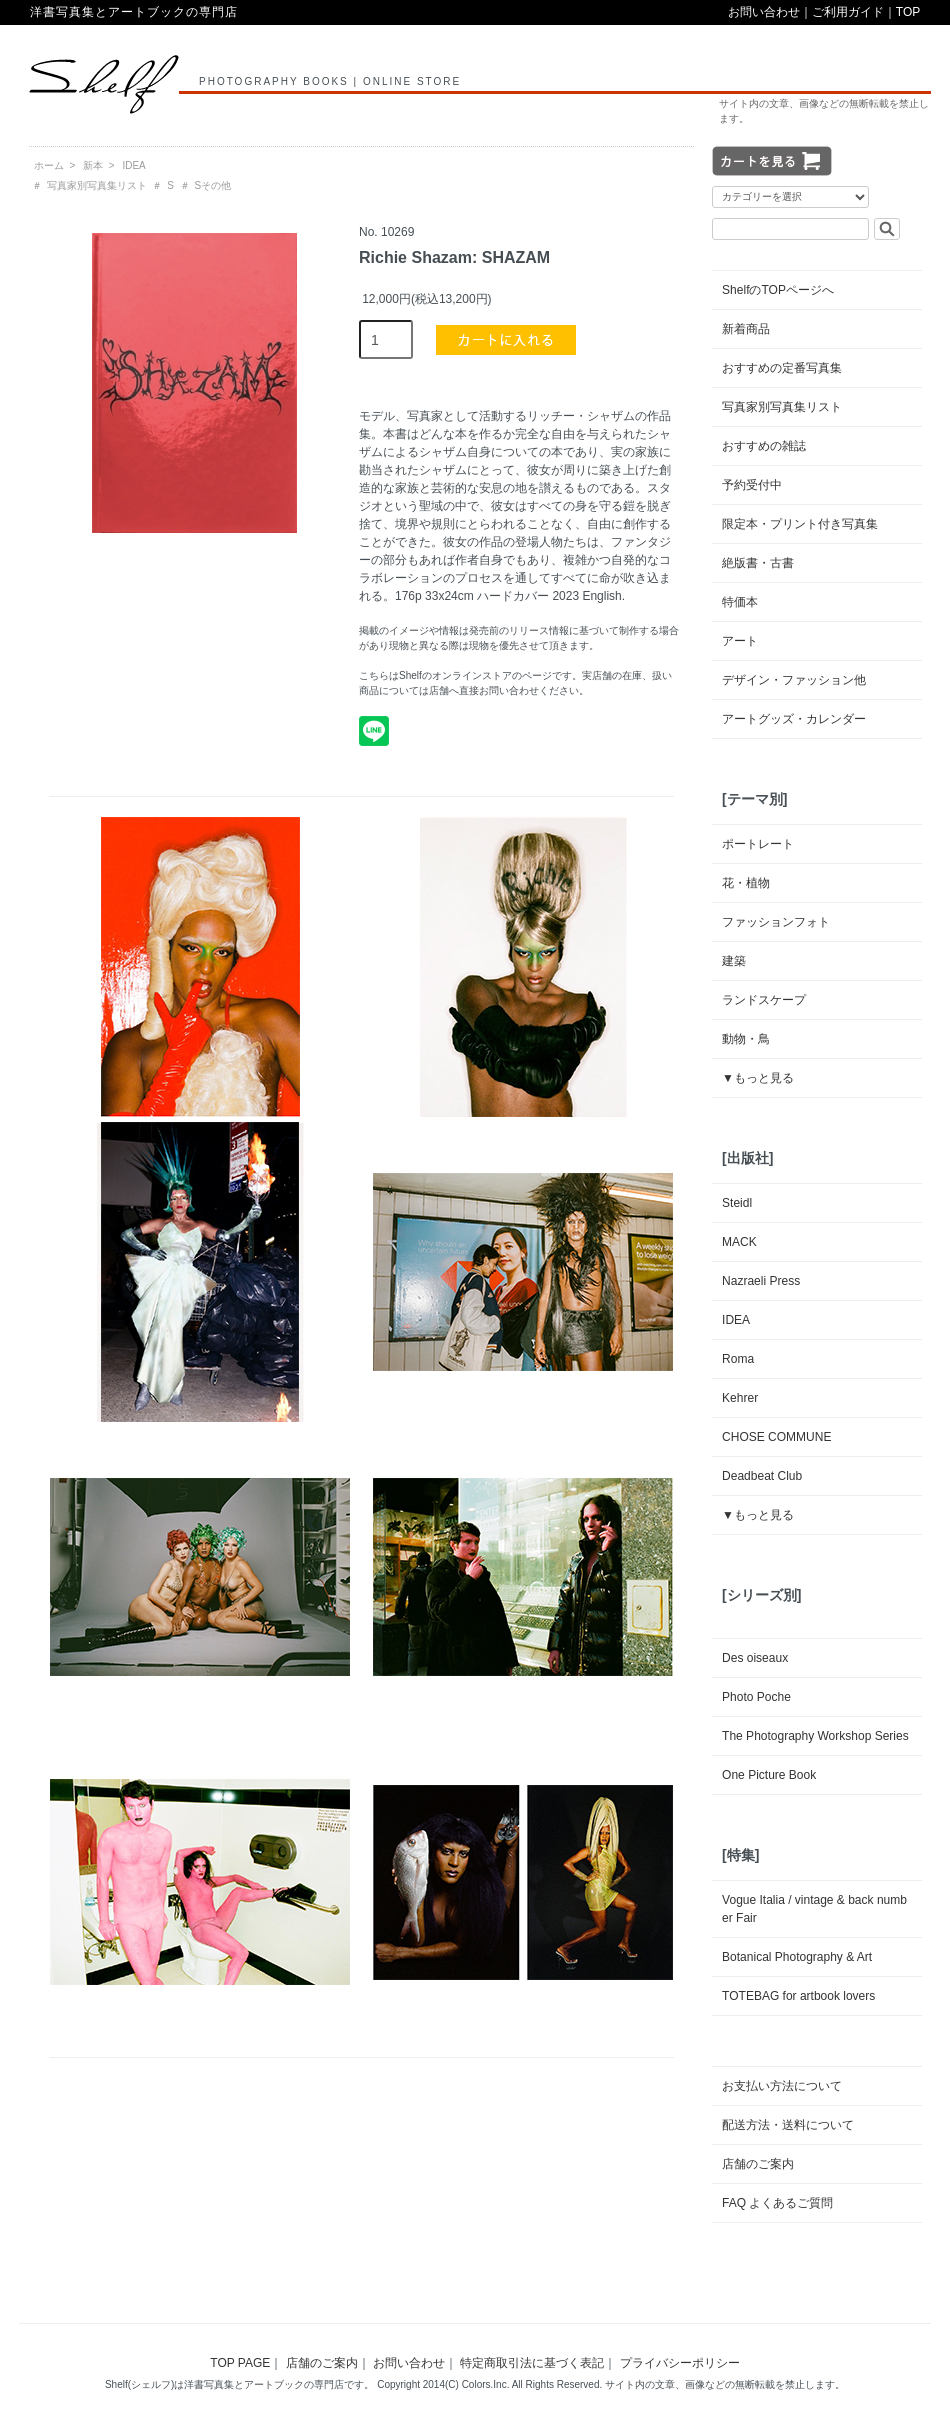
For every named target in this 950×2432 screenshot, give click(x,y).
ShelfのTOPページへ (778, 290)
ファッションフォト (776, 922)
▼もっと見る (758, 1078)
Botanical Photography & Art (797, 1957)
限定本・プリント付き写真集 (800, 524)
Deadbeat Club (762, 1476)
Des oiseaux (755, 1658)
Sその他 (213, 185)
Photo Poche (756, 1697)
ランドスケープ (764, 1000)
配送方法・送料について (788, 2125)
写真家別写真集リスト (97, 185)
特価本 (740, 602)
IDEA (133, 165)
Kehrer (740, 1398)
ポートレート (758, 844)
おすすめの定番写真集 (782, 368)
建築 (734, 961)
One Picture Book (769, 1775)
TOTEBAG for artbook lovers (798, 1996)
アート (740, 641)
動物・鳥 (746, 1039)
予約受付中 (752, 485)
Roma (738, 1359)
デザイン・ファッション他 (794, 680)
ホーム (49, 165)
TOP (908, 12)
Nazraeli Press (761, 1281)
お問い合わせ (764, 12)
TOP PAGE (240, 2363)
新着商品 (746, 329)
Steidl (737, 1203)
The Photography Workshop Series (815, 1736)
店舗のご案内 (758, 2164)
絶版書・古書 (758, 563)
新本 (93, 165)
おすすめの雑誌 (764, 446)
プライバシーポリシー (680, 2363)
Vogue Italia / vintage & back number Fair (814, 1909)
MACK (739, 1242)
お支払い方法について (782, 2086)
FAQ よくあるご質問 (777, 2203)
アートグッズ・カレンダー (794, 719)
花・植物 (746, 883)
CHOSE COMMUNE (776, 1437)
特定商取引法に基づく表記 (532, 2363)
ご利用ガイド (848, 12)
